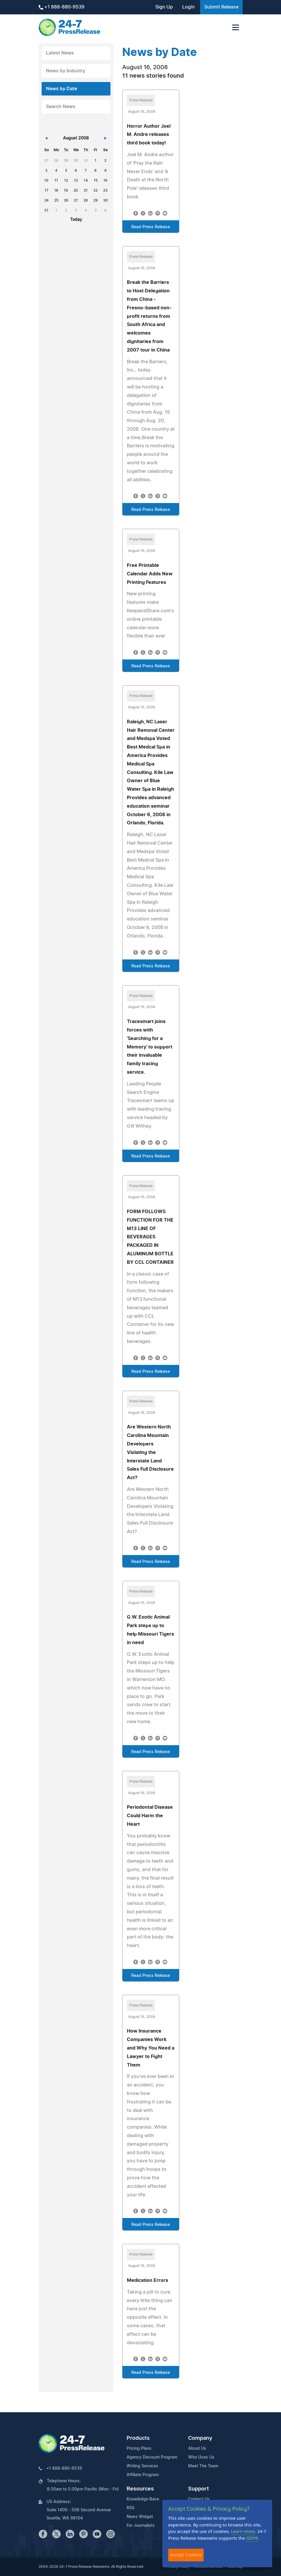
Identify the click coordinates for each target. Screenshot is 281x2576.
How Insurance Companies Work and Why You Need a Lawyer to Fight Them (150, 2048)
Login (188, 7)
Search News (60, 106)
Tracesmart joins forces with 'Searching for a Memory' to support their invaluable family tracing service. (149, 1047)
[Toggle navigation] (236, 27)
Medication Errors (147, 2280)
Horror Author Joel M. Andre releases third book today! (149, 135)
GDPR (252, 2538)
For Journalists (141, 2526)
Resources (140, 2489)
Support (198, 2489)
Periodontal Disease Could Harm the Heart (150, 1816)
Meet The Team (203, 2466)
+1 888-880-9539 (61, 7)
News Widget (140, 2517)
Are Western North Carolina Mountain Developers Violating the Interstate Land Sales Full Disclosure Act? (150, 1452)
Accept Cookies (186, 2555)
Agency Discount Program (152, 2457)
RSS (130, 2508)
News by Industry (65, 71)
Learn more (243, 2531)
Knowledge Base (143, 2499)
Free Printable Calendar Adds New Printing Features (150, 574)
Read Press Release (150, 227)
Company (200, 2438)
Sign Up (164, 7)
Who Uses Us (201, 2457)
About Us (197, 2449)
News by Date (61, 88)
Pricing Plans (139, 2449)
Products (138, 2438)
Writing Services (142, 2466)
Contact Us (199, 2499)
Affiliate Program (143, 2475)
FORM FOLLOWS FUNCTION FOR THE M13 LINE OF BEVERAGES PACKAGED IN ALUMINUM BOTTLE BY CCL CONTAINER (150, 1237)
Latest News (60, 53)
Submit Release (221, 7)
